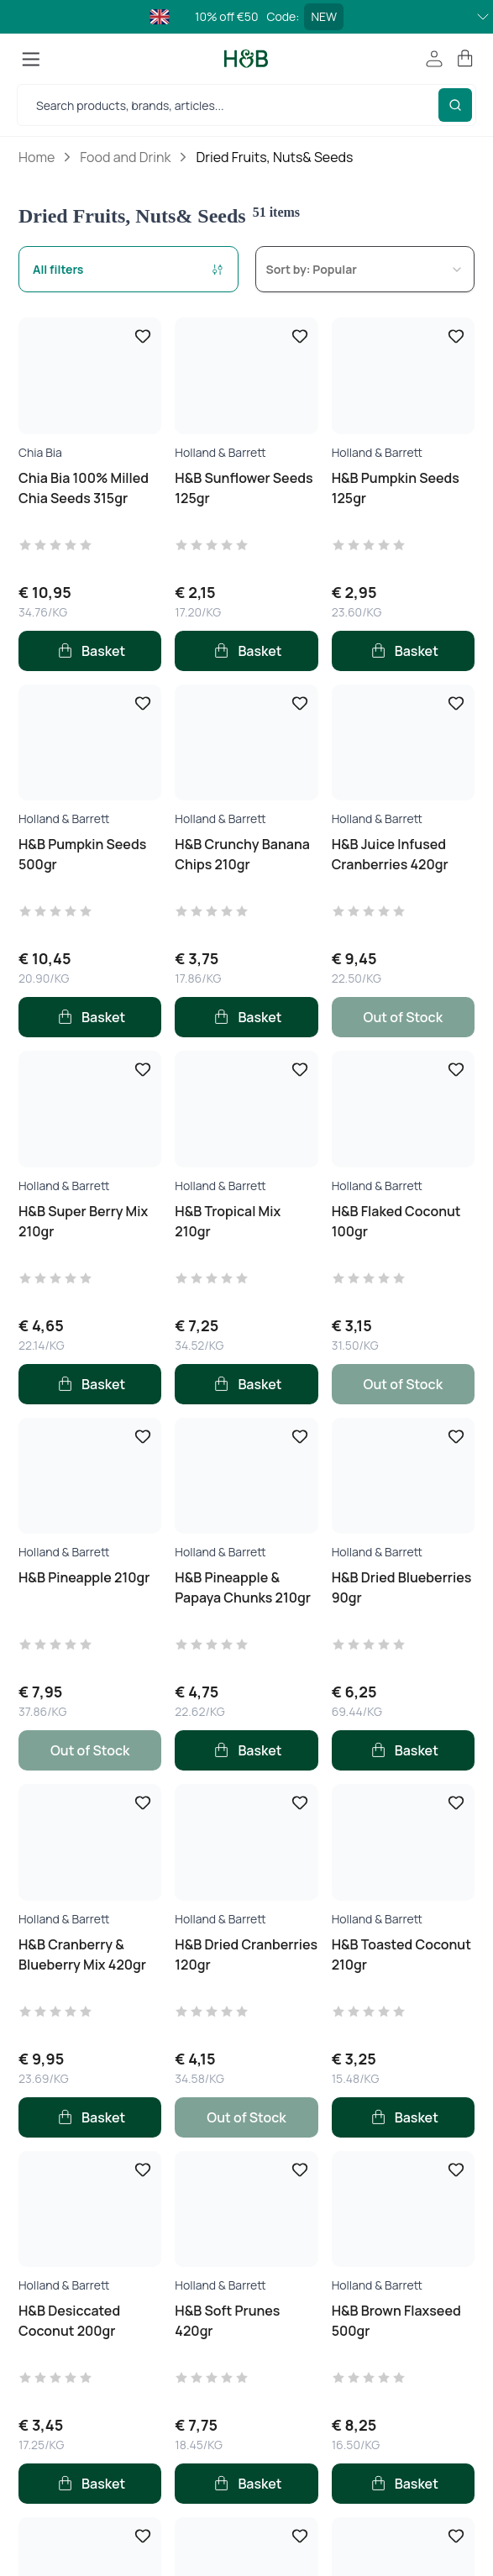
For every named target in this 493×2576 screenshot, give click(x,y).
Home (36, 157)
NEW (324, 16)
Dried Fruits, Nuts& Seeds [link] (274, 157)
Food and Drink (125, 157)
